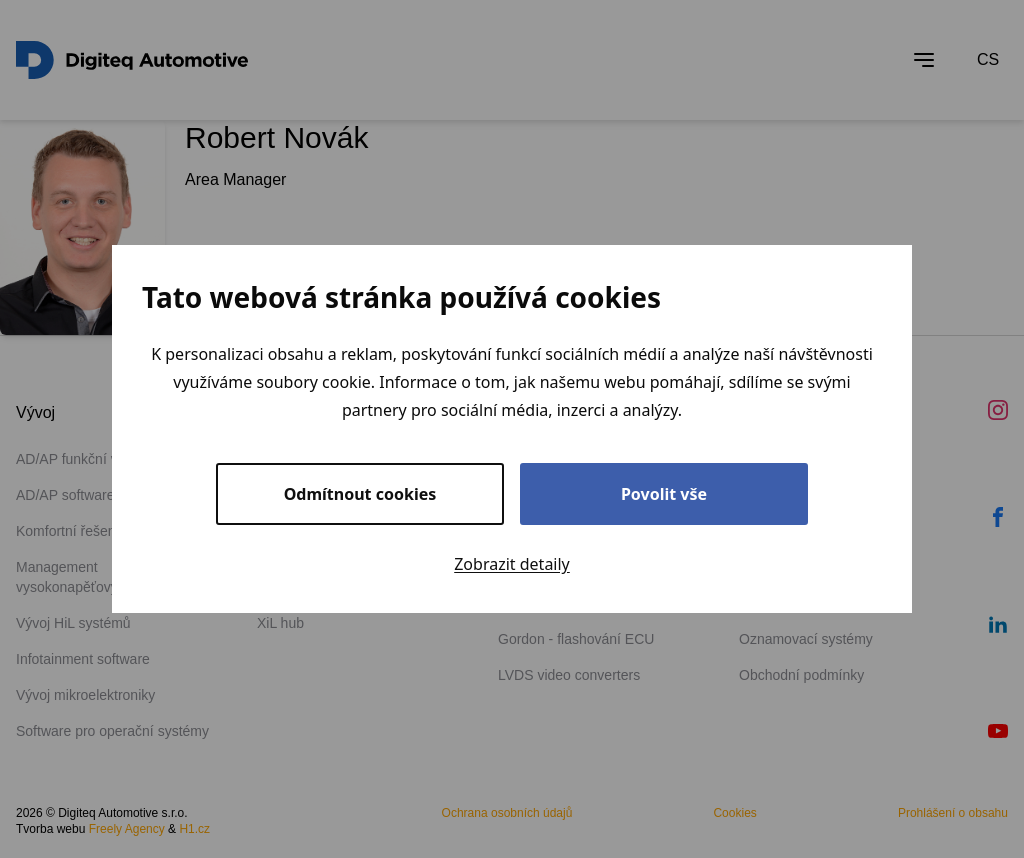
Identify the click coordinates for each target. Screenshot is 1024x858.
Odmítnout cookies (360, 494)
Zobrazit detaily (512, 564)
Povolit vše (664, 494)
